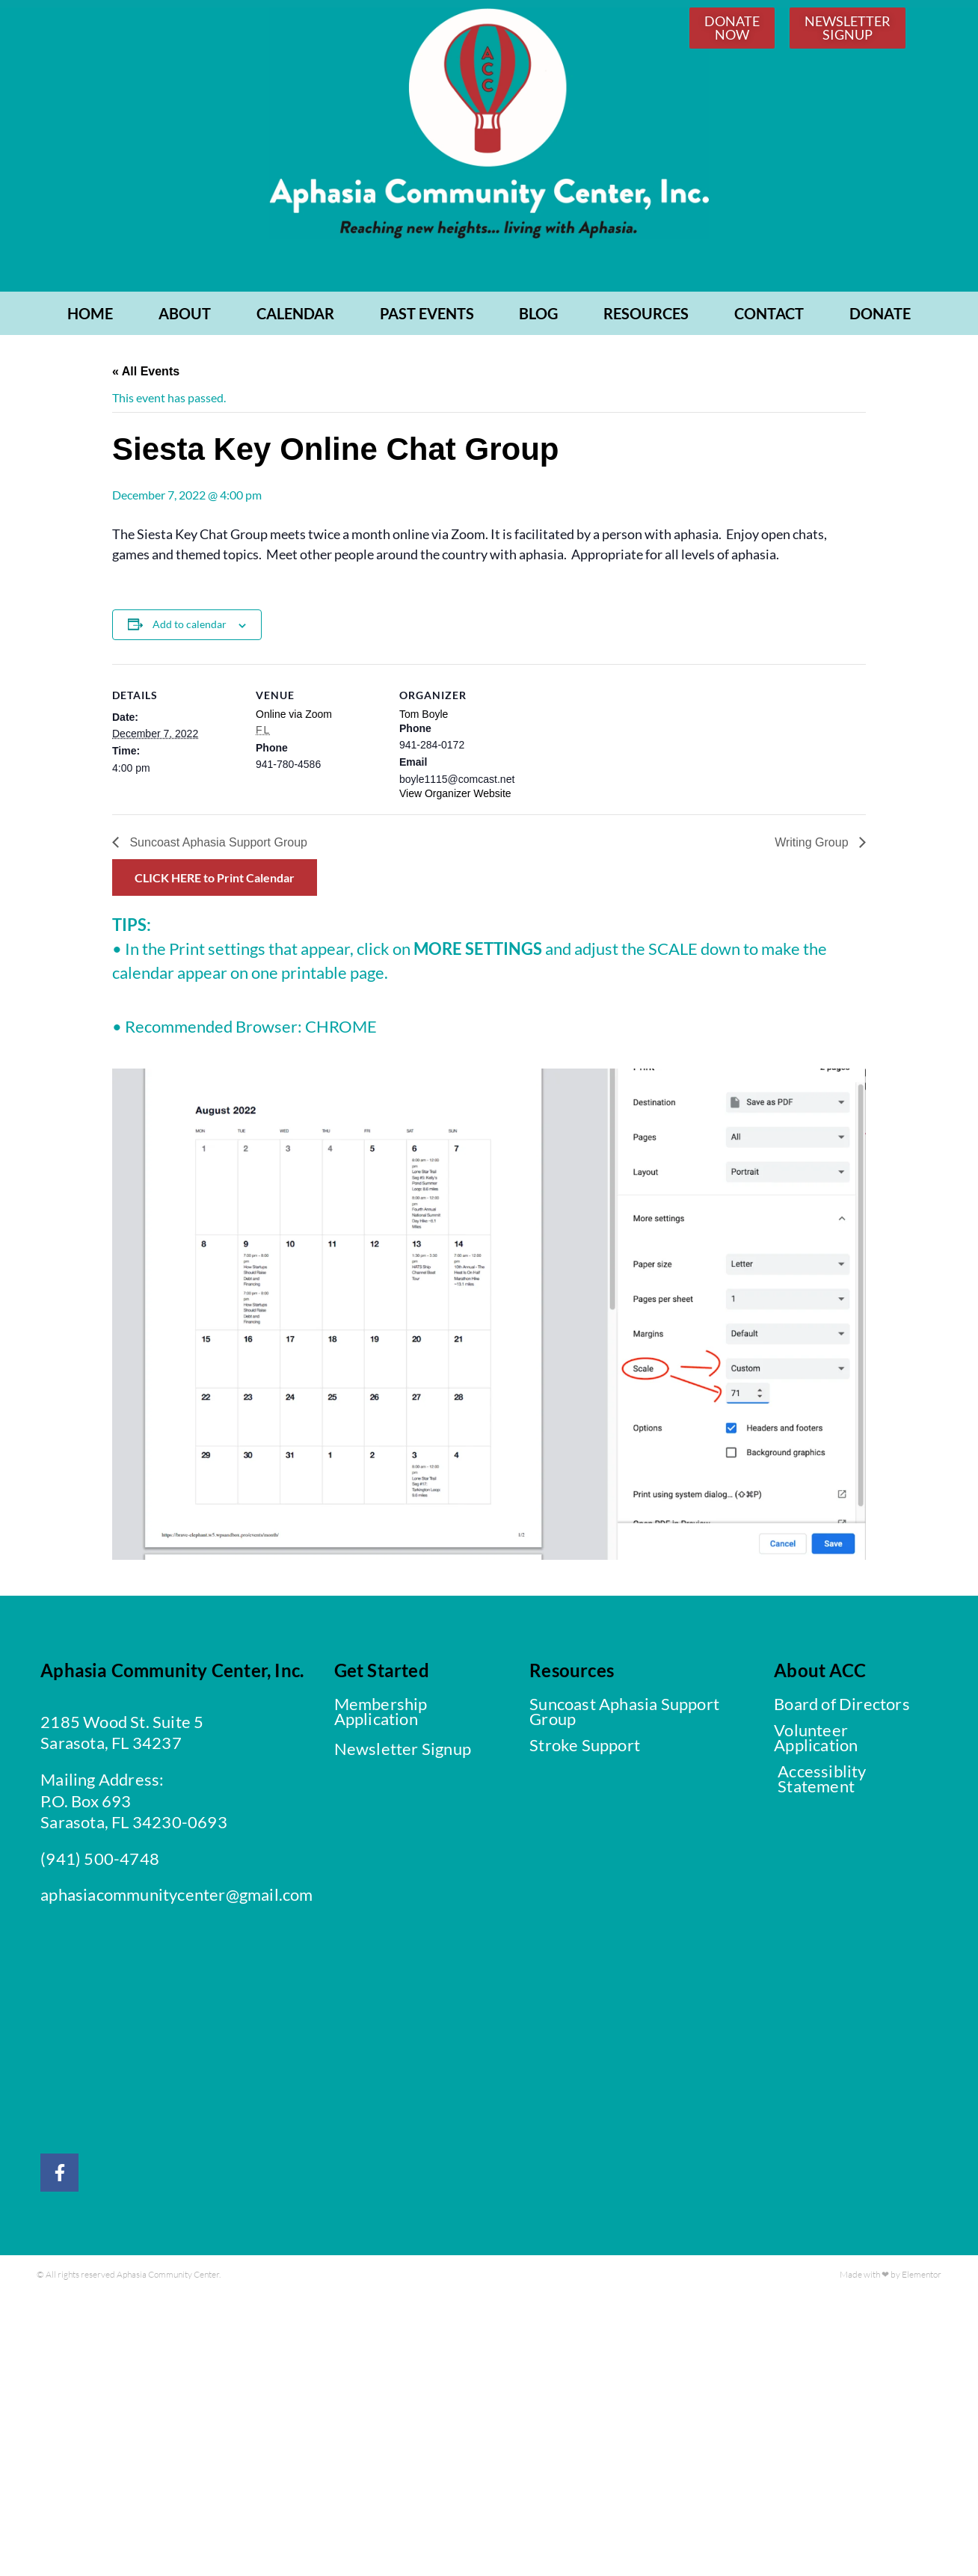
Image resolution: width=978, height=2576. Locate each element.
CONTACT (769, 317)
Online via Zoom (294, 717)
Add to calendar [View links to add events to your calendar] (190, 627)
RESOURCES (646, 317)
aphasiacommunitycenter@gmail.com (176, 1898)
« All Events (145, 375)
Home (90, 317)
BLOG (538, 317)
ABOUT (185, 317)
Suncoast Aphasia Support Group (216, 846)
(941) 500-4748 (99, 1861)
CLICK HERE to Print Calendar (215, 881)
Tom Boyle (423, 717)
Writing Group (813, 846)
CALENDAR (295, 317)
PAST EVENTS (427, 317)
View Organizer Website (455, 797)
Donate (880, 317)
